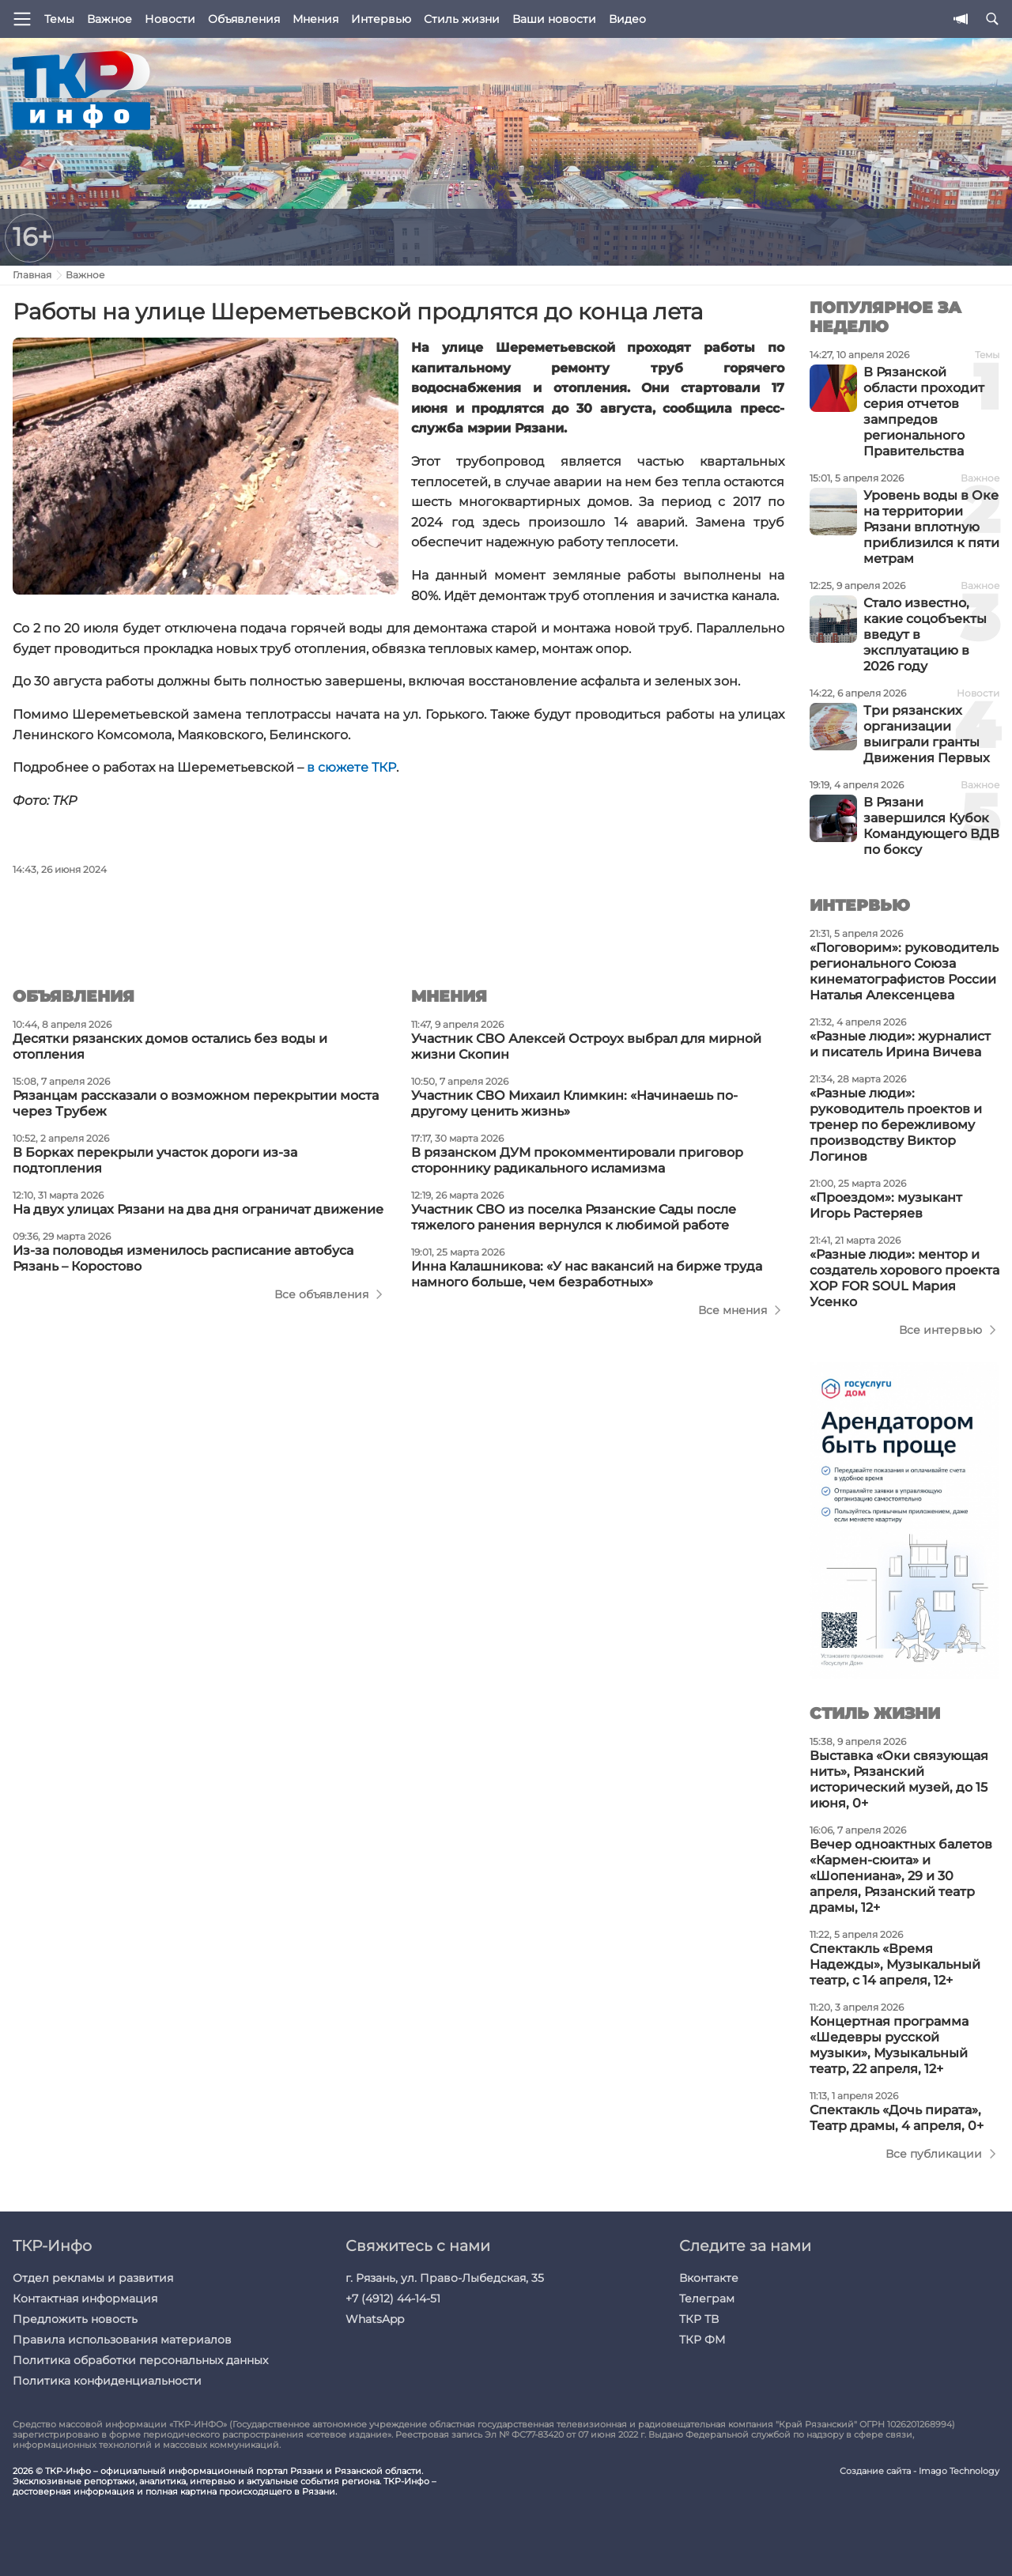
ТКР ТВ (699, 2319)
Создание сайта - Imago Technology (919, 2471)
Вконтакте (708, 2278)
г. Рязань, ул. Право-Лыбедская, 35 (445, 2278)
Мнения (315, 19)
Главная (32, 275)
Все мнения (732, 1310)
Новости (170, 19)
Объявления (244, 19)
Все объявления (321, 1294)
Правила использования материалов (122, 2339)
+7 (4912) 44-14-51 (393, 2298)
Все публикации (934, 2154)
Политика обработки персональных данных (140, 2360)
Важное (109, 19)
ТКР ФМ (702, 2339)
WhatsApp (375, 2319)
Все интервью (940, 1330)
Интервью (381, 19)
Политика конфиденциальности (107, 2381)
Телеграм (706, 2298)
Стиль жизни (462, 19)
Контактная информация (85, 2298)
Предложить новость (75, 2319)
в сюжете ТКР (351, 767)
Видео (627, 19)
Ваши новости (554, 19)
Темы (59, 19)
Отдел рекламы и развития (93, 2278)
